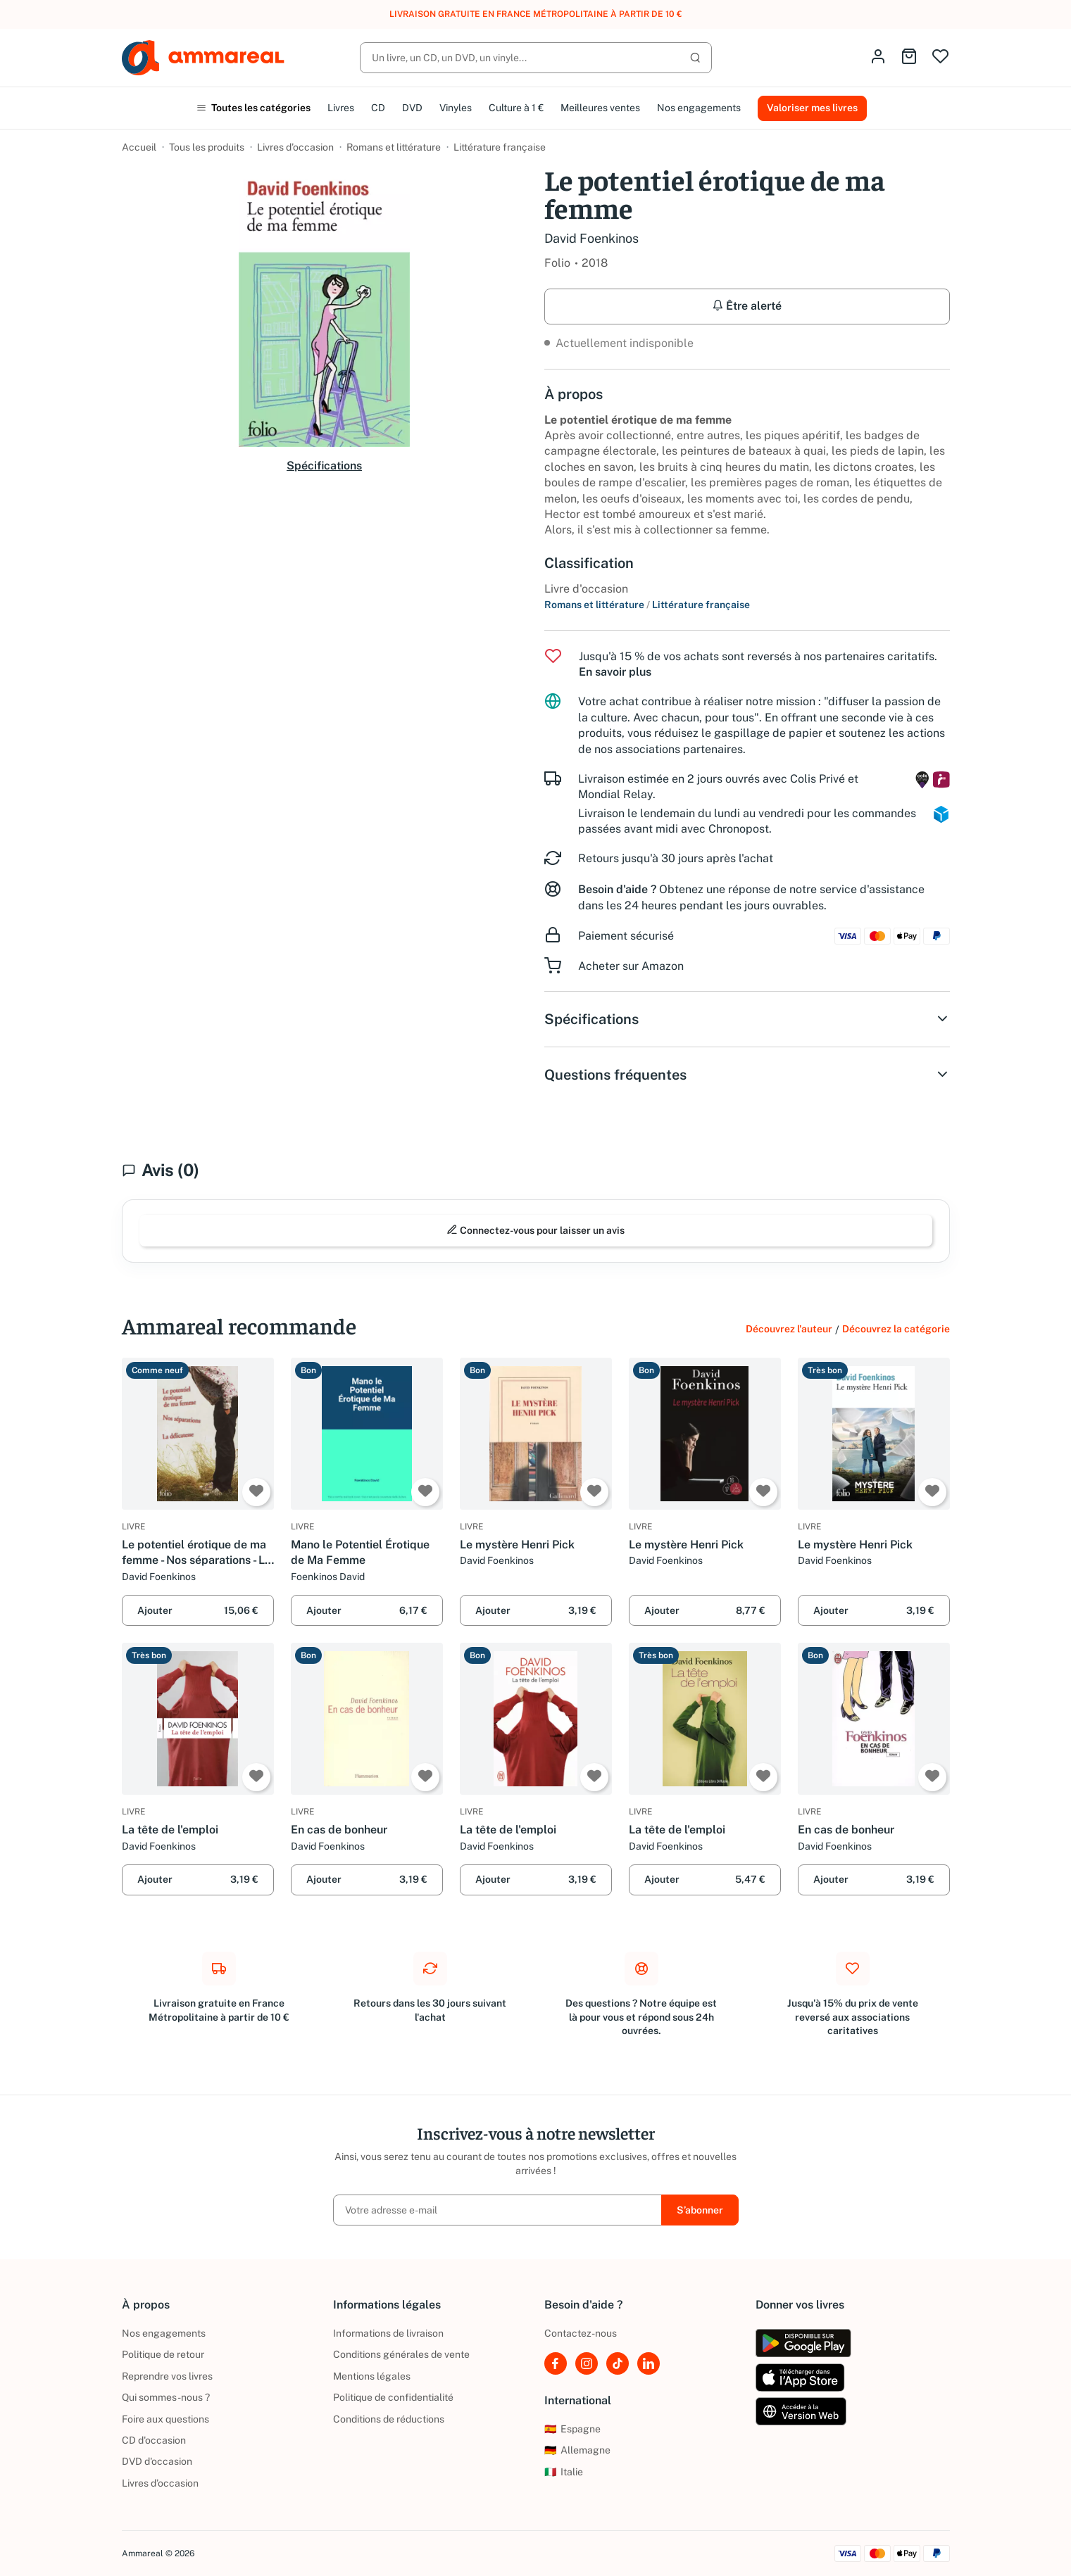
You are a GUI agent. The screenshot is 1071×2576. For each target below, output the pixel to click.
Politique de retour (163, 2354)
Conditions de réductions (388, 2419)
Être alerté (747, 305)
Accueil (139, 147)
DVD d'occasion (157, 2461)
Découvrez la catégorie (896, 1328)
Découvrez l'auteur (789, 1328)
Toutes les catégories (253, 107)
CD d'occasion (154, 2440)
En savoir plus (615, 671)
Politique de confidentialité (393, 2397)
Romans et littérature (393, 147)
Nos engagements (699, 107)
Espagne (572, 2429)
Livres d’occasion (295, 147)
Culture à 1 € (516, 107)
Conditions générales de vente (401, 2354)
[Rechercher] (536, 57)
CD (378, 107)
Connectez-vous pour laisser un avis (535, 1230)
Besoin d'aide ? (617, 889)
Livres (340, 107)
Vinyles (455, 107)
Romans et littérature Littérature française (647, 604)
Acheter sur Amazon (631, 966)
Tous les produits (206, 147)
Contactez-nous (580, 2333)
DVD (412, 107)
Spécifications (324, 465)
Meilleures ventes (600, 107)
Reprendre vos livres (167, 2376)
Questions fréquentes (747, 1074)
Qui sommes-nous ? (166, 2397)
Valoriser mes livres (812, 107)
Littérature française (499, 147)
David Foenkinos (591, 238)
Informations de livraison (388, 2333)
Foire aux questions (165, 2419)
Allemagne (577, 2450)
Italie (563, 2471)
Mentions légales (372, 2376)
